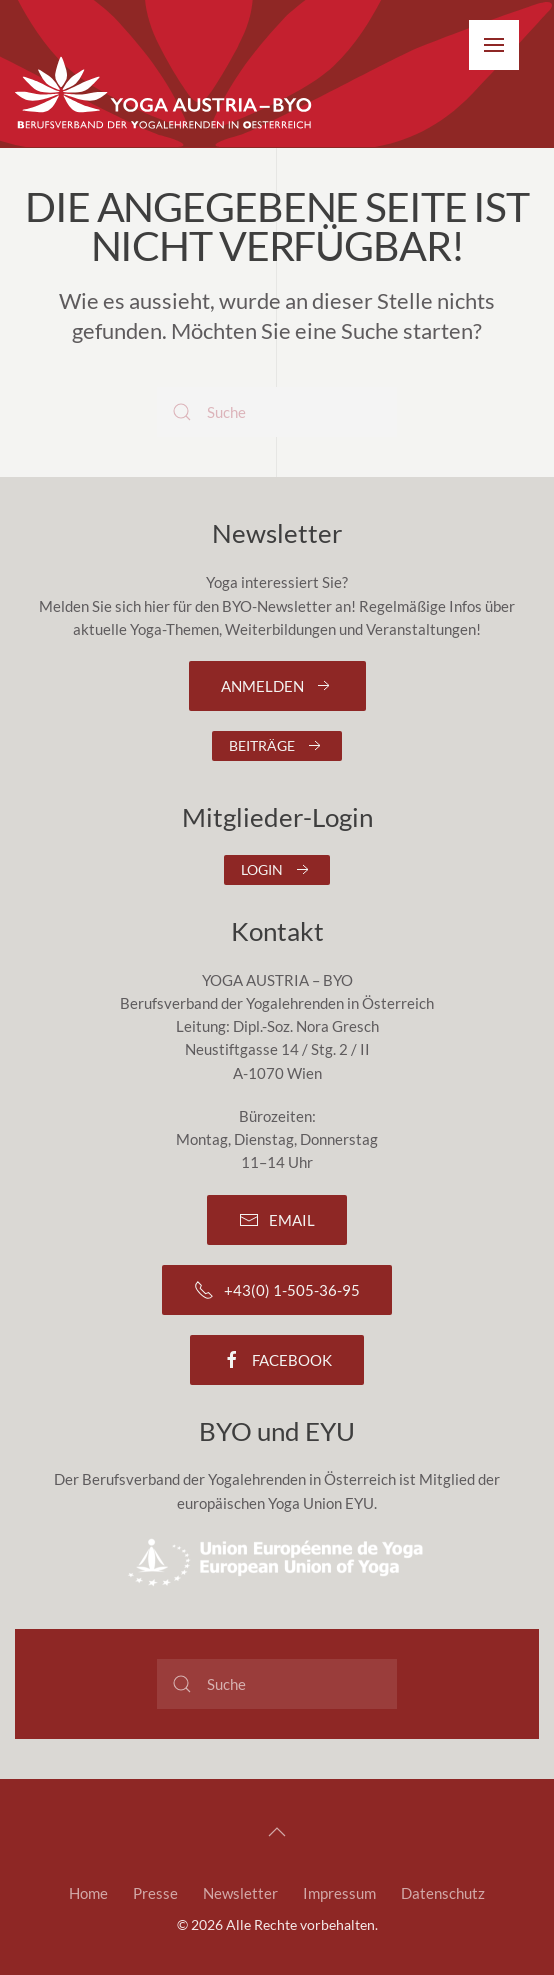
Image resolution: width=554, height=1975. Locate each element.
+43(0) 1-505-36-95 (277, 1290)
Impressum (339, 1893)
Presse (155, 1893)
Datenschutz (443, 1893)
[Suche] (277, 412)
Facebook (277, 1360)
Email (277, 1220)
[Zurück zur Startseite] (165, 94)
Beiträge (277, 746)
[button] (494, 45)
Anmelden (277, 686)
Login (277, 870)
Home (88, 1893)
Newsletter (240, 1893)
